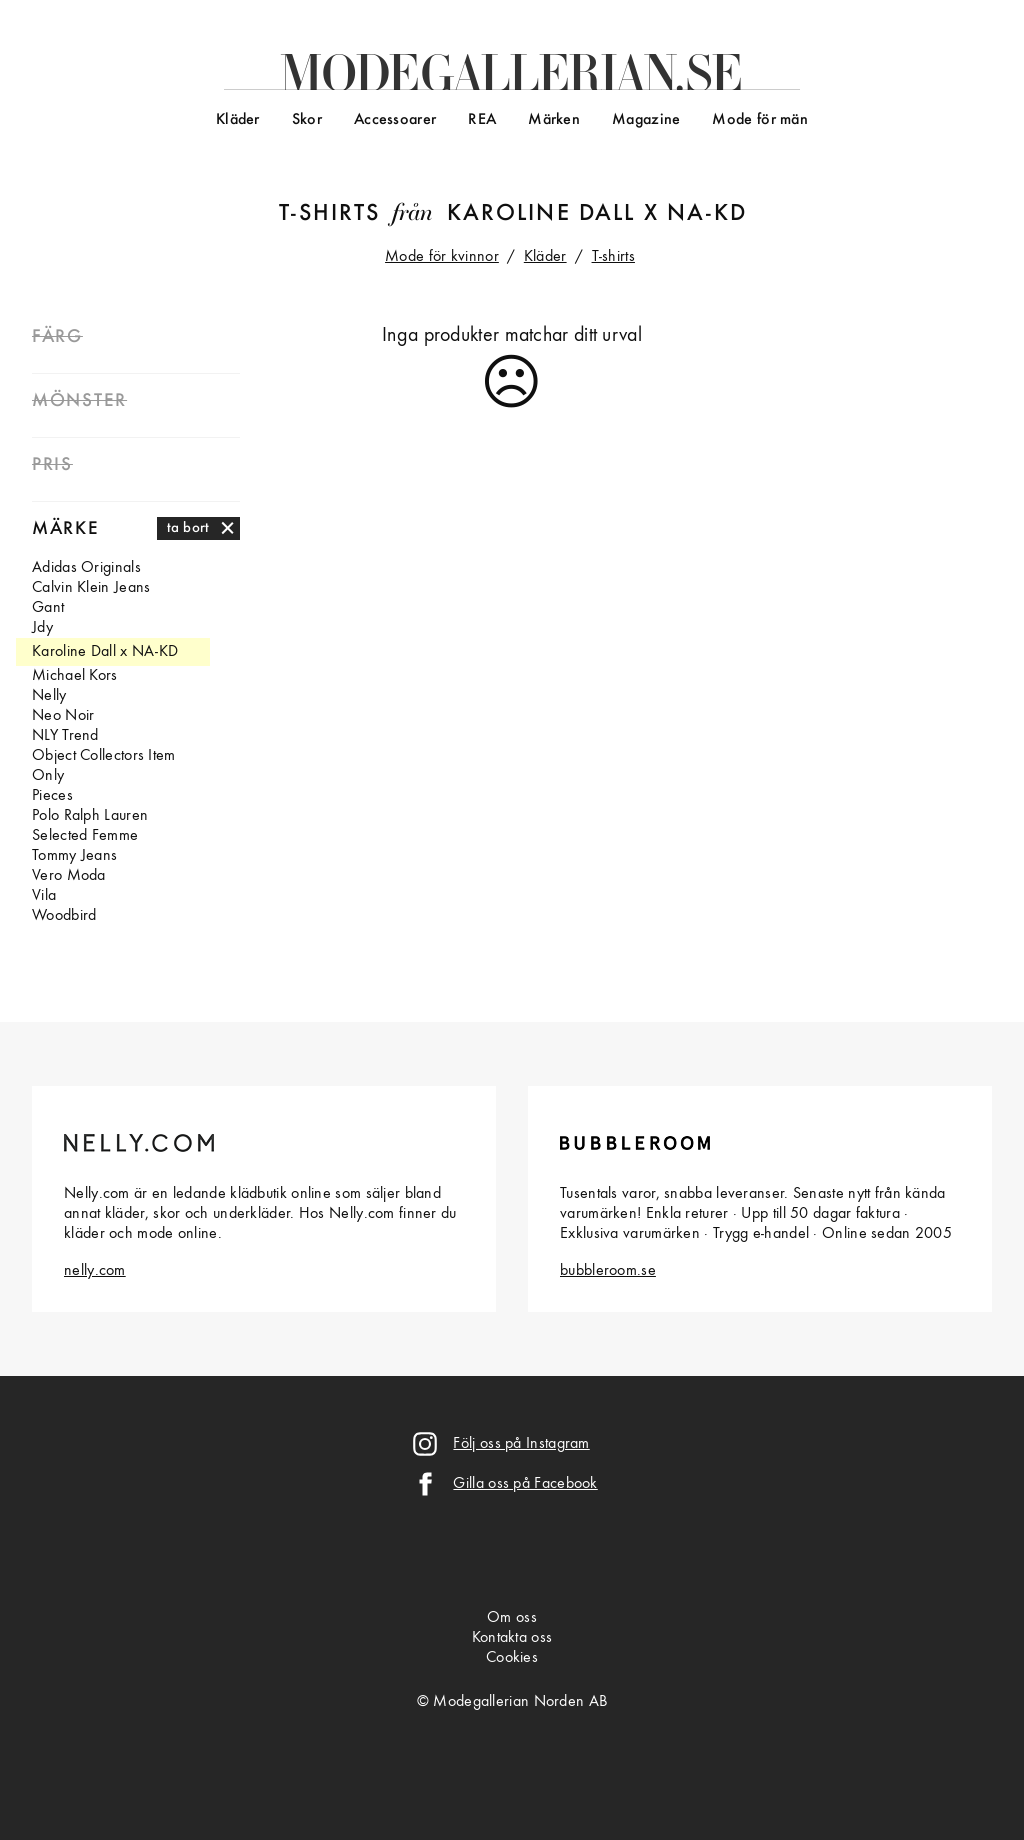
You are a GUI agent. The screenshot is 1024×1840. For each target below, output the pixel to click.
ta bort (188, 528)
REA (482, 120)
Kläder (238, 120)
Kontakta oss (512, 1638)
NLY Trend (65, 736)
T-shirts (329, 214)
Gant (48, 608)
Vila (44, 896)
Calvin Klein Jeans (91, 588)
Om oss (512, 1618)
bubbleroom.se (608, 1271)
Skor (307, 120)
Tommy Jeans (74, 856)
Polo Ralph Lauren (90, 816)
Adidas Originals (86, 568)
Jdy (42, 628)
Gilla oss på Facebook (525, 1484)
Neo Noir (63, 716)
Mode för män (760, 120)
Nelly (49, 696)
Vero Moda (69, 876)
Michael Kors (75, 676)
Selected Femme (85, 836)
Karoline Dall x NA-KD (597, 214)
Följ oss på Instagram (521, 1444)
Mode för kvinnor (442, 257)
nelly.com (95, 1271)
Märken (554, 120)
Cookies (512, 1658)
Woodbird (64, 916)
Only (48, 776)
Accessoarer (395, 120)
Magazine (646, 120)
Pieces (52, 796)
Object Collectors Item (104, 756)
